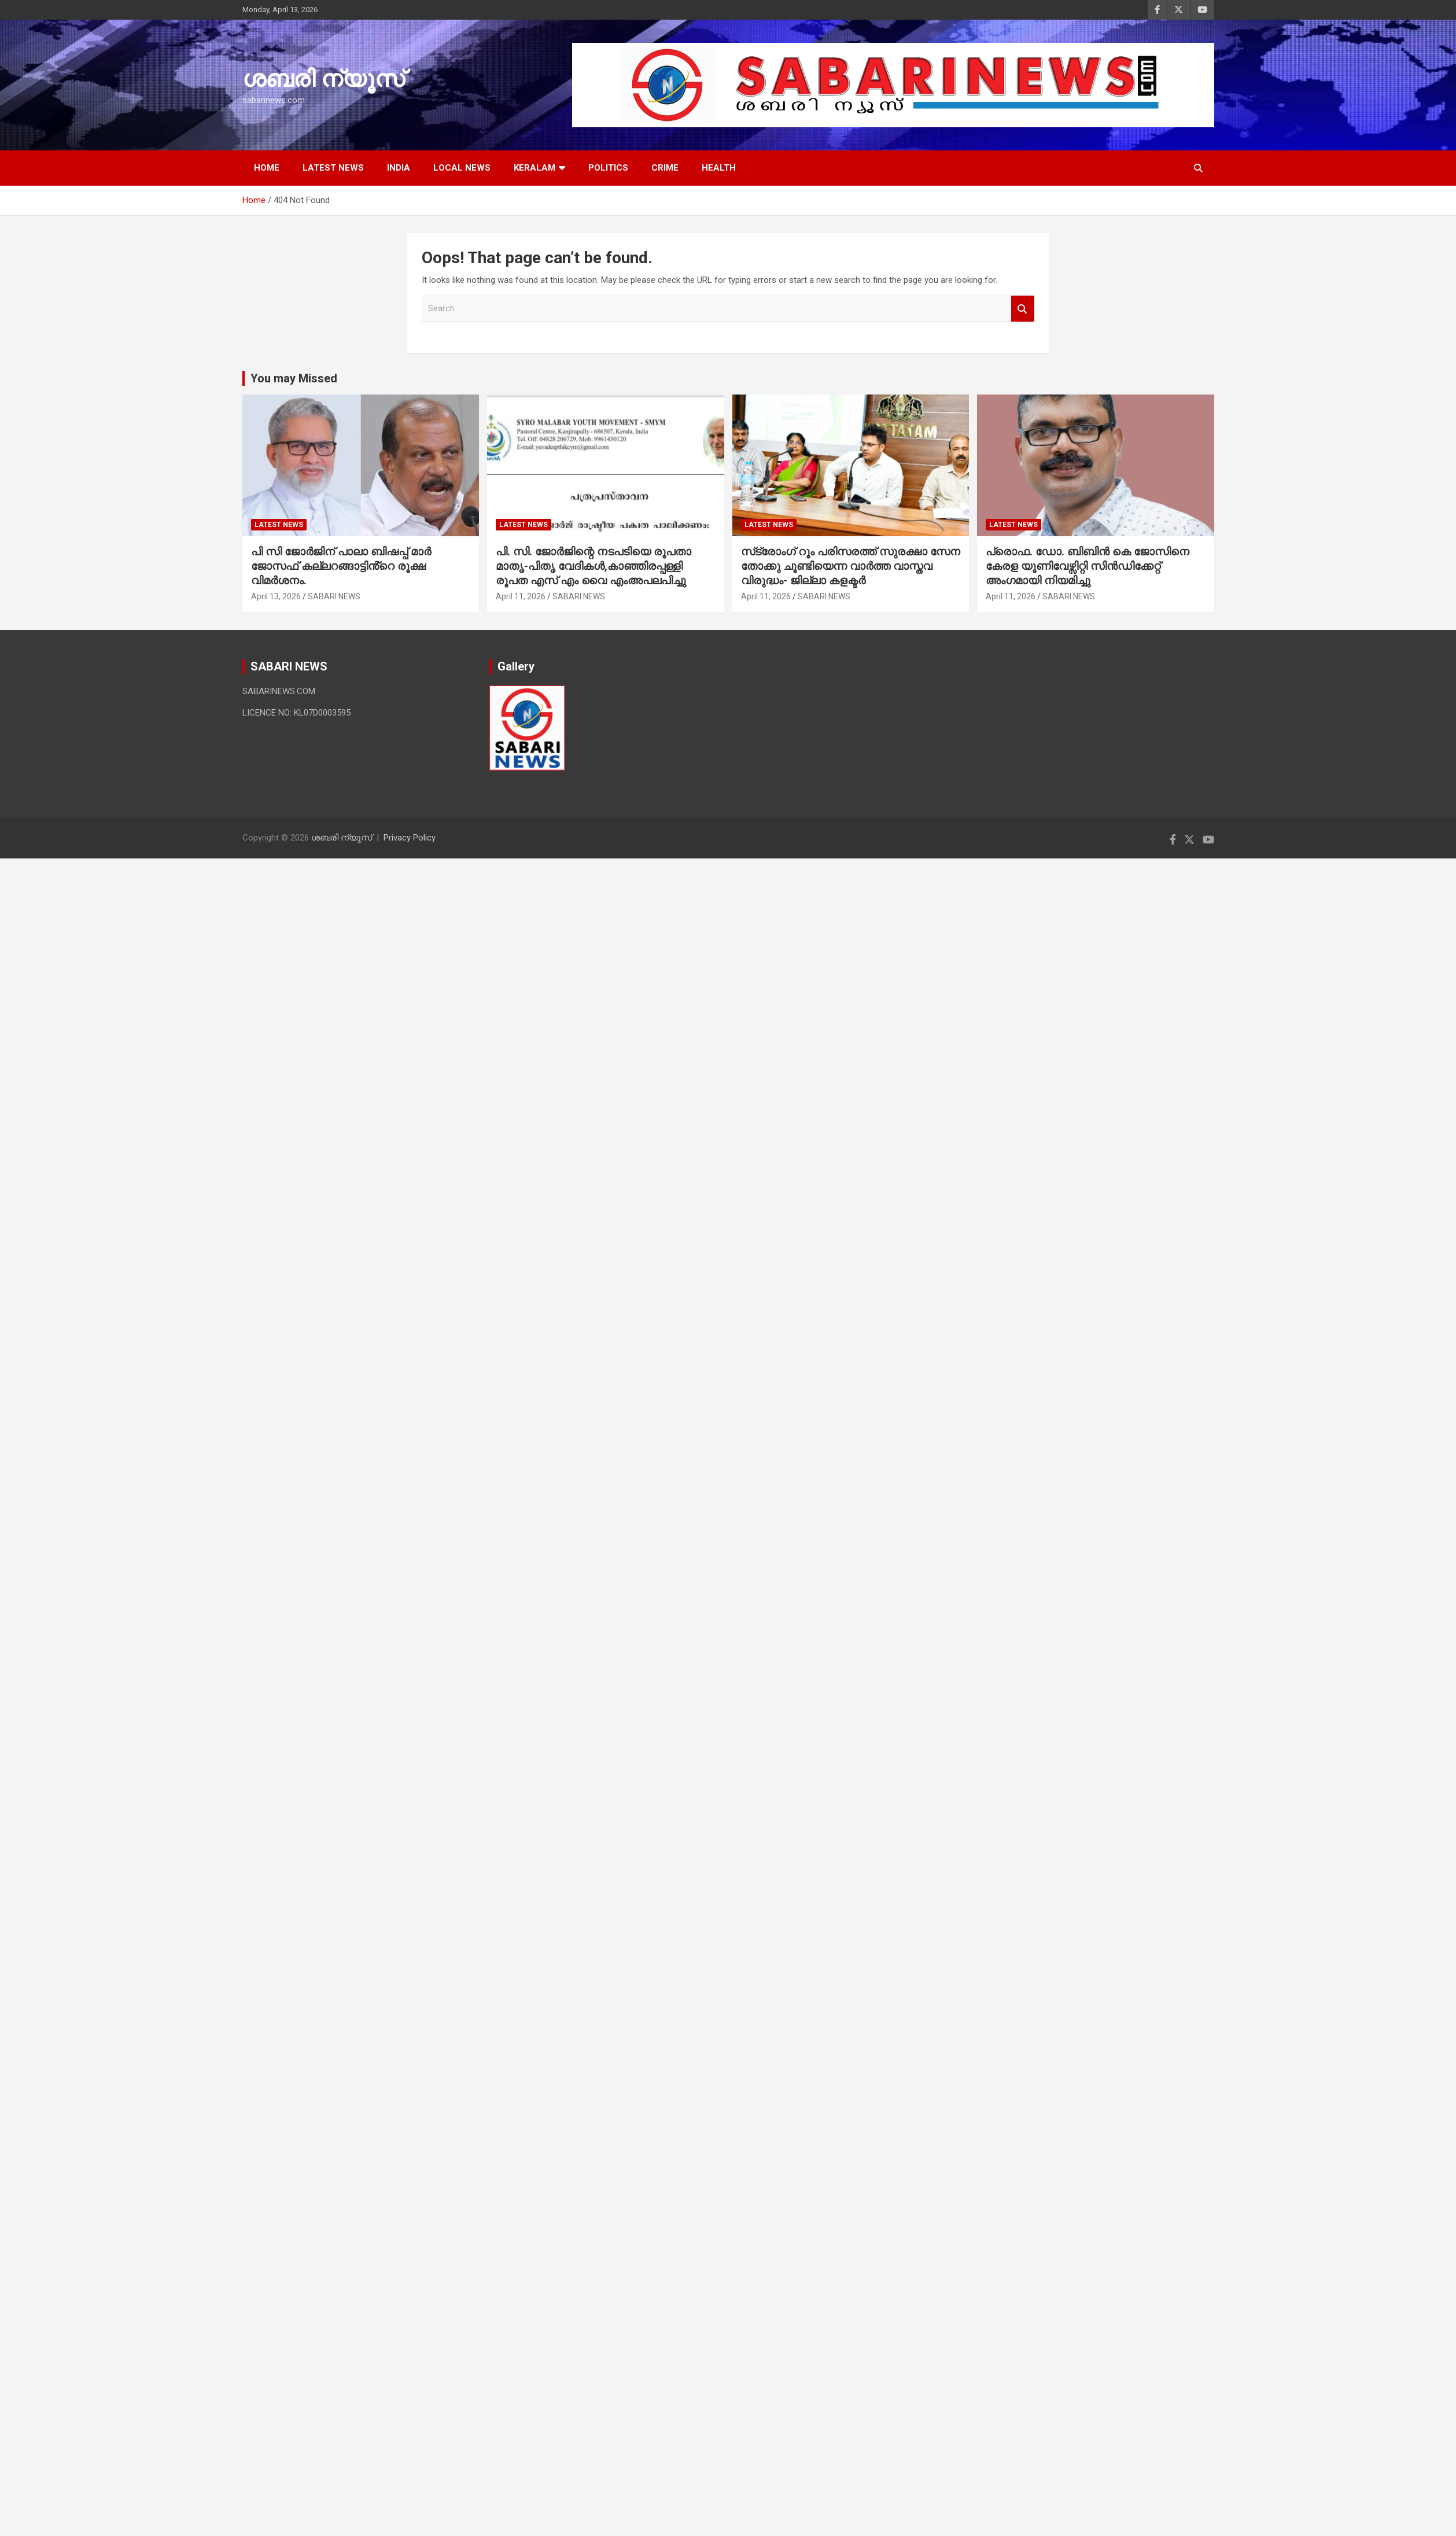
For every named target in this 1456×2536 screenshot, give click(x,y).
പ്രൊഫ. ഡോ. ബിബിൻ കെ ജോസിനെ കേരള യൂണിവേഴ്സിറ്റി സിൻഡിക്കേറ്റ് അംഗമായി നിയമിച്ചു (1089, 566)
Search (1022, 309)
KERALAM (534, 168)
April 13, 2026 (276, 596)
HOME (266, 168)
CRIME (665, 168)
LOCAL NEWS (462, 168)
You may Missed (293, 378)
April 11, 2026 (520, 596)
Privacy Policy (410, 837)
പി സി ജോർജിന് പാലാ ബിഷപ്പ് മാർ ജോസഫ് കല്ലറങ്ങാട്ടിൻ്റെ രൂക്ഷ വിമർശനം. (341, 566)
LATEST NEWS (333, 168)
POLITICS (608, 168)
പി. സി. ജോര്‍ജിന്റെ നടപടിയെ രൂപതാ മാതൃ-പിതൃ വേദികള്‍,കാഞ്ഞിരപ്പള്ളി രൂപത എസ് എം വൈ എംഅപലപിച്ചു (593, 566)
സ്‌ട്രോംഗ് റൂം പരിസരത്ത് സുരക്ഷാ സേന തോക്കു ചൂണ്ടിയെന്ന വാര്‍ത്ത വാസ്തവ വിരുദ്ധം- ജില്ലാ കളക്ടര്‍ (850, 566)
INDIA (398, 168)
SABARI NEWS (334, 596)
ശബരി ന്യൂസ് (323, 79)
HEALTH (719, 168)
